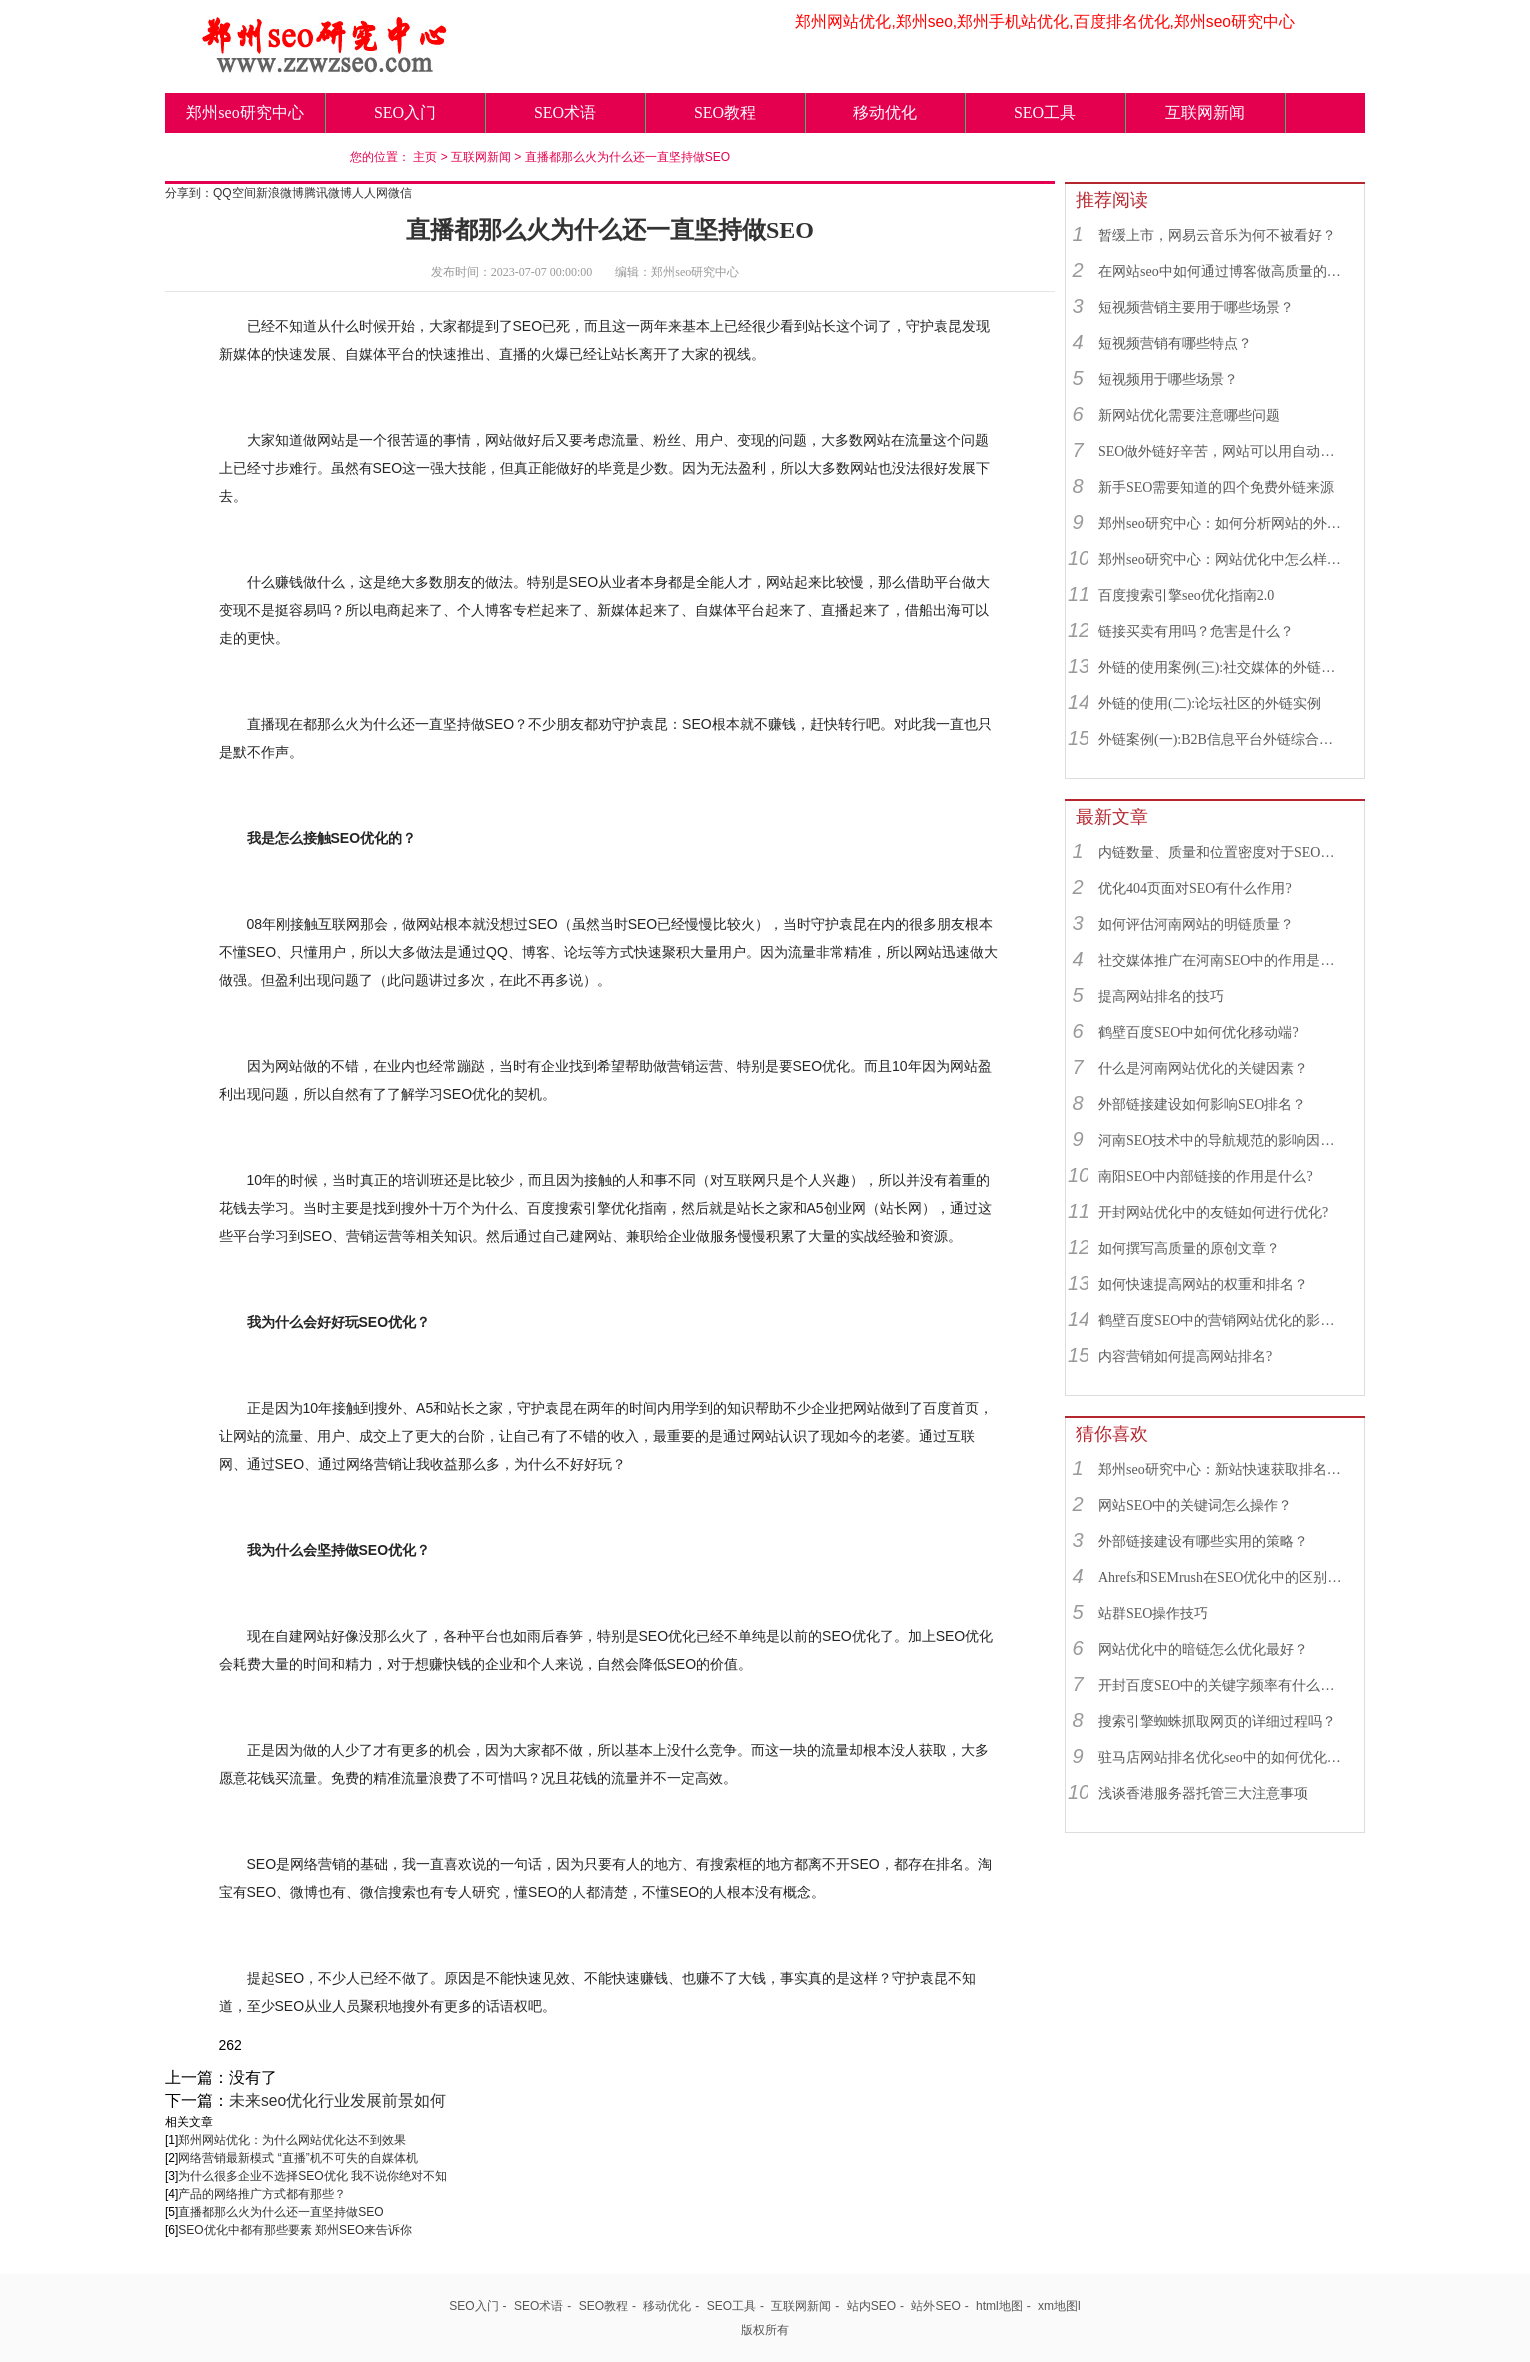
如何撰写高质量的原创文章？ (1189, 1248)
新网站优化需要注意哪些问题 (1189, 415)
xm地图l (1059, 2306)
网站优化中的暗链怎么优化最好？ (1203, 1649)
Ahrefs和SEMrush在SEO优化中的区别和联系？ (1222, 1577)
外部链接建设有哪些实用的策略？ (1203, 1541)
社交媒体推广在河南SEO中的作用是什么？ (1222, 960)
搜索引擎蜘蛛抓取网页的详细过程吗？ (1217, 1721)
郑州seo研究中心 (244, 112)
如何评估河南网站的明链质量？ (1196, 924)
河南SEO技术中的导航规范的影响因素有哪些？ (1222, 1140)
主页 (425, 157)
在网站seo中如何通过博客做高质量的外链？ (1222, 271)
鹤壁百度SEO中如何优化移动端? (1198, 1032)
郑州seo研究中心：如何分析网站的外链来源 (1222, 523)
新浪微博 (280, 193)
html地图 (999, 2306)
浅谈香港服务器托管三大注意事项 (1203, 1793)
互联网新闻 (1205, 112)
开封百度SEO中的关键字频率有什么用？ (1222, 1685)
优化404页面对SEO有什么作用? (1195, 888)
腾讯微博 (328, 193)
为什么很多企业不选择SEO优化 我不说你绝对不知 (312, 2176)
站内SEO (871, 2306)
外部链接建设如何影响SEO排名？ (1202, 1104)
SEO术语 (565, 112)
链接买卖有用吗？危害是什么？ (1196, 631)
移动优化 (885, 112)
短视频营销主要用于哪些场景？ (1196, 307)
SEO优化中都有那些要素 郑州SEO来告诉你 (295, 2230)
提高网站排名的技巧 (1161, 996)
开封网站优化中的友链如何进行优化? (1213, 1212)
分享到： (189, 193)
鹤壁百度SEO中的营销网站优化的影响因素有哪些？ (1222, 1320)
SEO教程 (725, 112)
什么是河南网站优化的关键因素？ (1203, 1068)
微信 (400, 193)
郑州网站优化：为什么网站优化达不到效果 (292, 2140)
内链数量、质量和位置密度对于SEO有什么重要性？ (1222, 852)
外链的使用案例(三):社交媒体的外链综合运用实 (1222, 667)
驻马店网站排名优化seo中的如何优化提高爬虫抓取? (1222, 1757)
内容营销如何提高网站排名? (1185, 1356)
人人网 (370, 193)
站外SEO (935, 2306)
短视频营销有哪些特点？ (1175, 343)
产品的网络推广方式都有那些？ (262, 2194)
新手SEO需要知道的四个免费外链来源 (1216, 487)
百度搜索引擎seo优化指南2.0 (1186, 595)
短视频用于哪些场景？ (1168, 379)
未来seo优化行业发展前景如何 (337, 2100)
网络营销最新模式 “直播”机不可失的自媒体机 (297, 2158)
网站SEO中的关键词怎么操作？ (1195, 1505)
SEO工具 (1045, 112)
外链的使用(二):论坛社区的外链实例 (1209, 703)
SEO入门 (405, 112)
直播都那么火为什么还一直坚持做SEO (627, 157)
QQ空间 (234, 193)
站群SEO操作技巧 (1153, 1613)
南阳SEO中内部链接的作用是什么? (1205, 1176)
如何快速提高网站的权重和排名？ (1203, 1284)
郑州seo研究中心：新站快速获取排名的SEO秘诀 (1222, 1469)
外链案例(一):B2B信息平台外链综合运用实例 (1222, 739)
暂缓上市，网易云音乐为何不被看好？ (1217, 235)
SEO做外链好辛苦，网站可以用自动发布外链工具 (1222, 451)
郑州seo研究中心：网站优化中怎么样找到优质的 (1222, 559)
